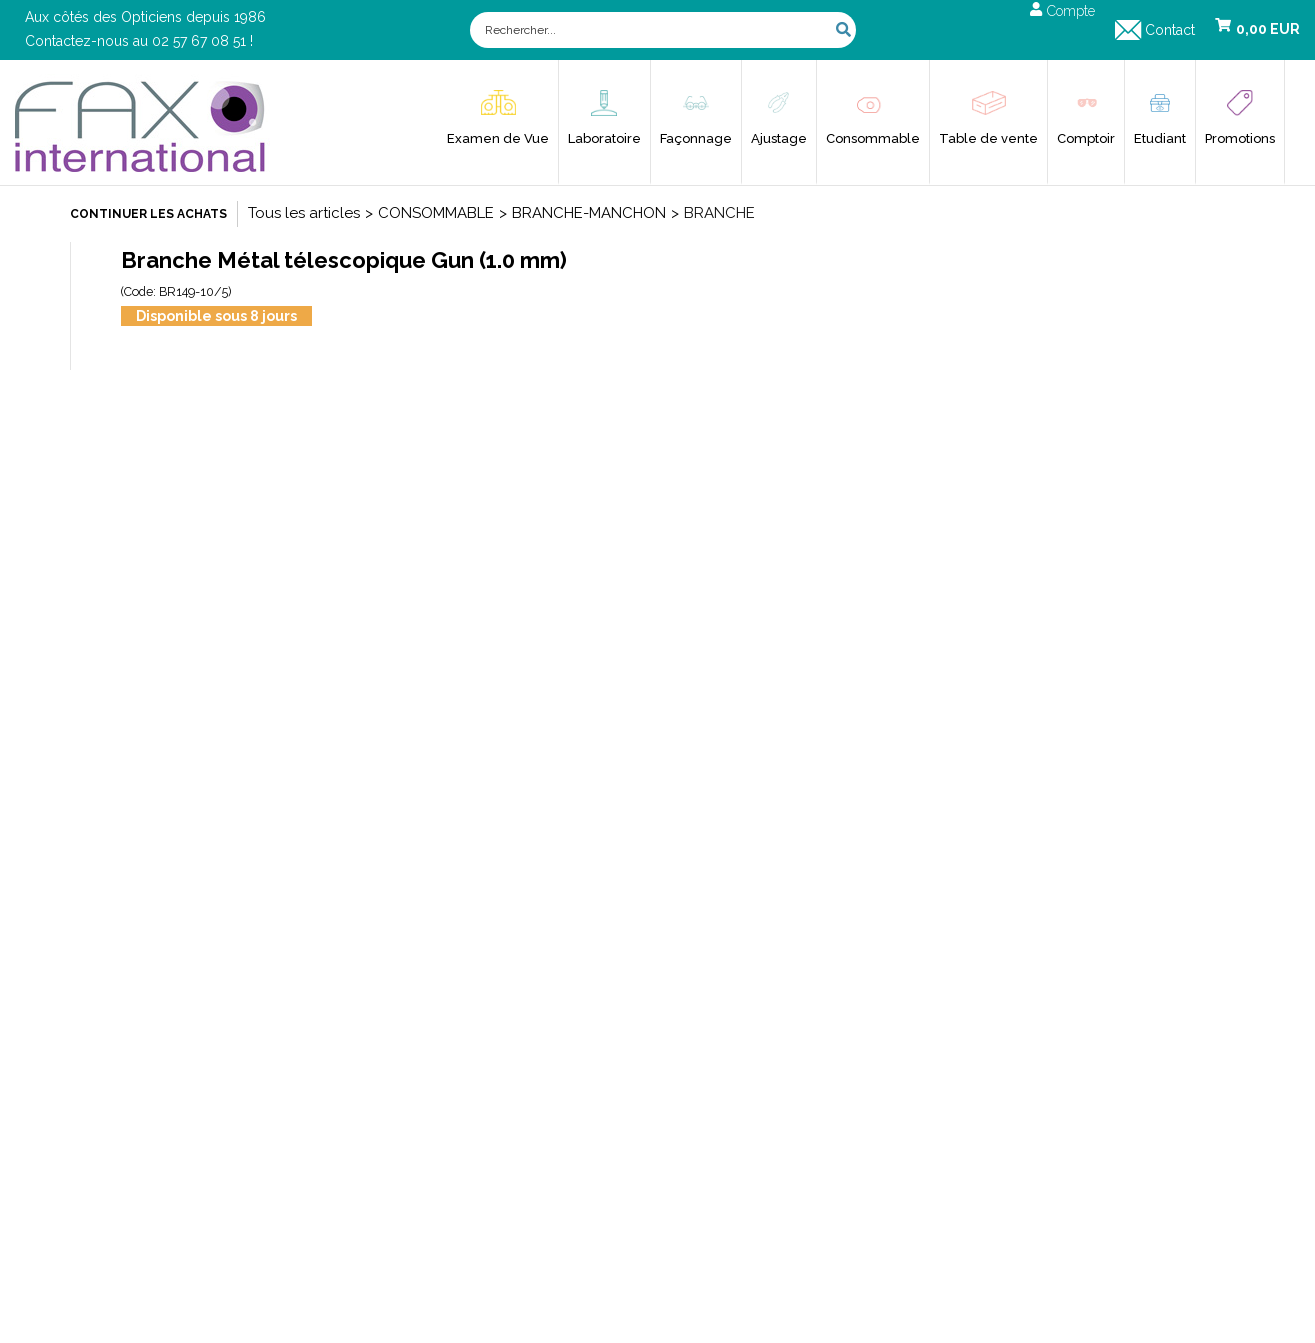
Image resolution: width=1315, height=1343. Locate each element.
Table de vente (988, 138)
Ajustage (779, 138)
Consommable (873, 138)
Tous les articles (304, 213)
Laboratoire (604, 138)
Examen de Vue (498, 138)
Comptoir (1086, 138)
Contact (1170, 30)
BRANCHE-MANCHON (589, 213)
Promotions (1240, 138)
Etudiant (1160, 138)
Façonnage (696, 138)
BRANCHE (719, 213)
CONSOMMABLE (436, 213)
